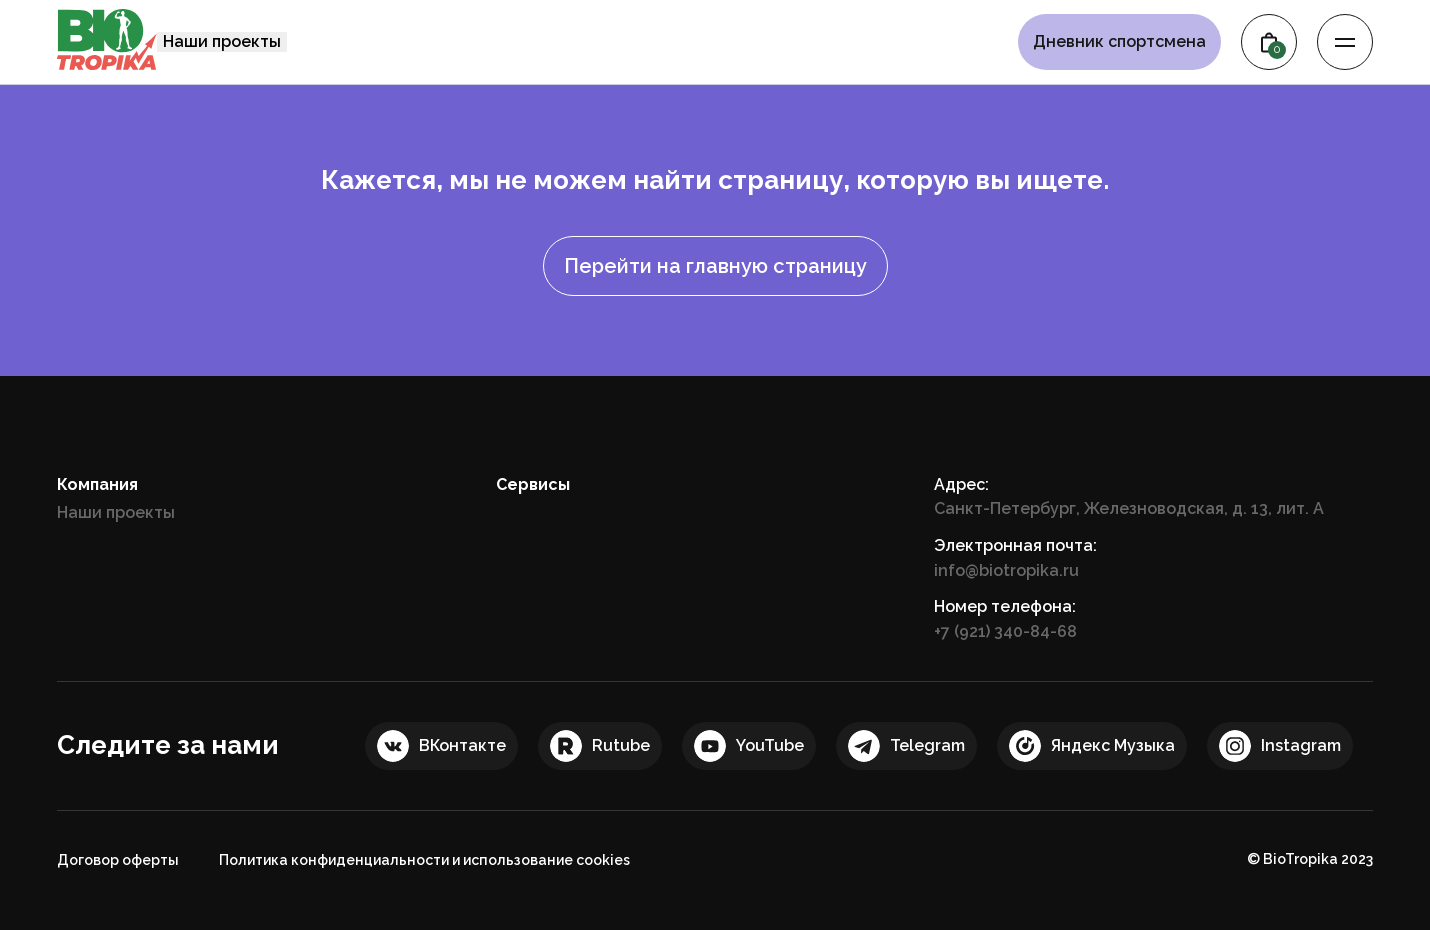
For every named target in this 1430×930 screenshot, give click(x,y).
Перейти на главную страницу (715, 266)
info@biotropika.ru (1006, 570)
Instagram (1301, 745)
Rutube (621, 745)
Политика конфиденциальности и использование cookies (424, 860)
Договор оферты (118, 860)
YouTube (770, 745)
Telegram (927, 745)
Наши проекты (222, 41)
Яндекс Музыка (1113, 745)
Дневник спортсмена (1119, 42)
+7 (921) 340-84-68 (1005, 631)
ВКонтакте (462, 745)
